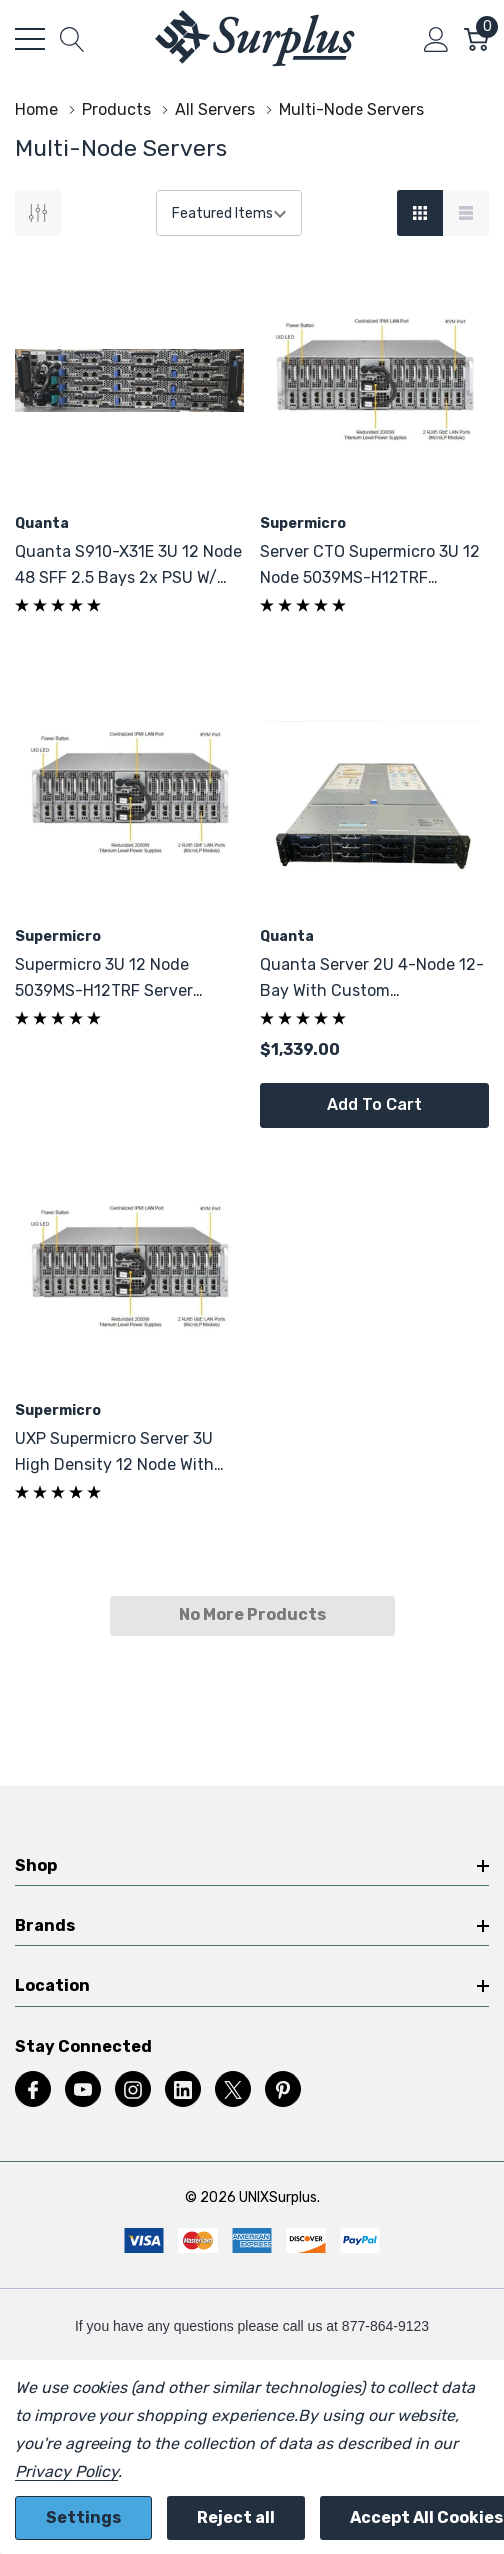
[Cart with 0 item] (476, 39)
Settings (83, 2517)
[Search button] (72, 39)
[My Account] (436, 39)
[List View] (466, 213)
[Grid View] (420, 213)
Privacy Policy (66, 2471)
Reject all (236, 2517)
